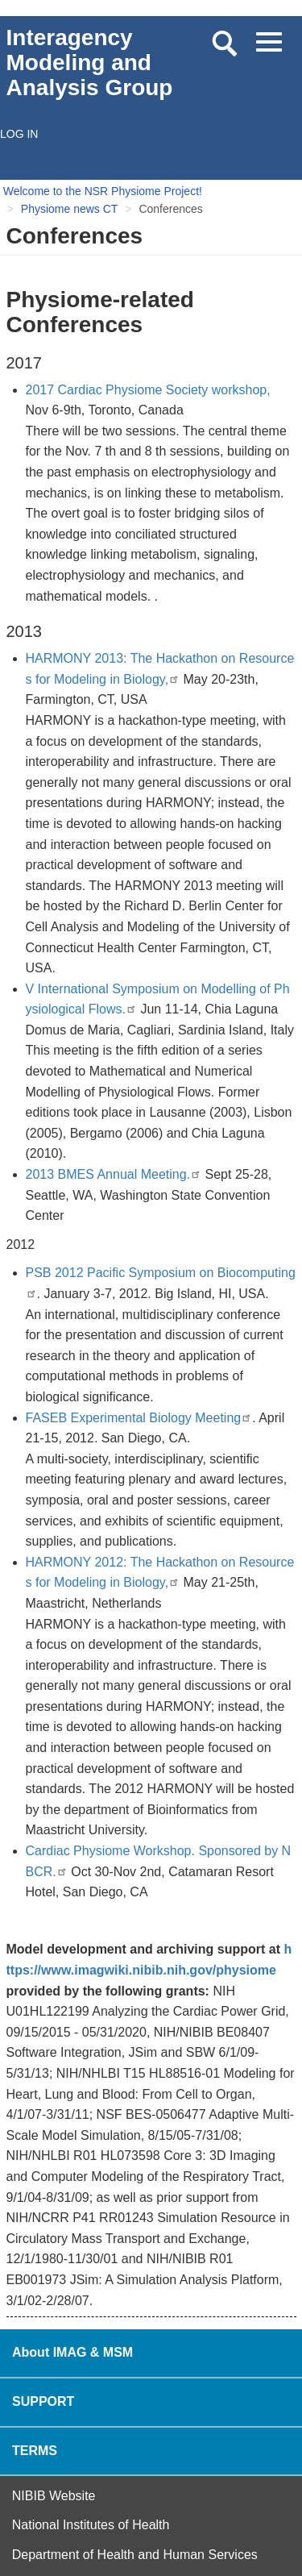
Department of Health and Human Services (135, 2554)
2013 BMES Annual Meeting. (114, 1174)
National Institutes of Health (91, 2525)
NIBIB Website (54, 2496)
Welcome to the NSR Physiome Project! (102, 191)
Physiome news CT (69, 208)
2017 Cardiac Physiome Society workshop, (148, 390)
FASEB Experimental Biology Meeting (139, 1418)
